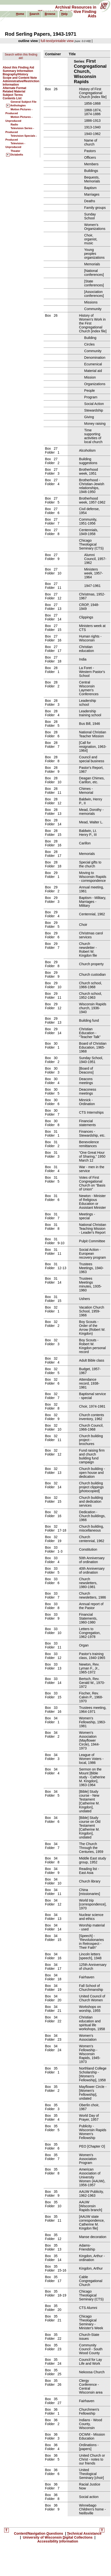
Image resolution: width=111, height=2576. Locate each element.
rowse (50, 14)
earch (34, 14)
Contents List (12, 98)
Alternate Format (14, 88)
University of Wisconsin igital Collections (57, 2537)
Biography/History (15, 74)
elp (64, 14)
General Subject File (24, 101)
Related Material (14, 91)
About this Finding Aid (18, 67)
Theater (15, 150)
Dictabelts (16, 154)
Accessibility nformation (57, 2541)
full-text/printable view (57, 41)
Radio (14, 124)
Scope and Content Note (20, 77)
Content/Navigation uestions (39, 2533)
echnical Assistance (84, 2533)
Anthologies (18, 105)
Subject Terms (13, 95)
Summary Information (18, 71)
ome (20, 14)
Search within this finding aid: (21, 56)
